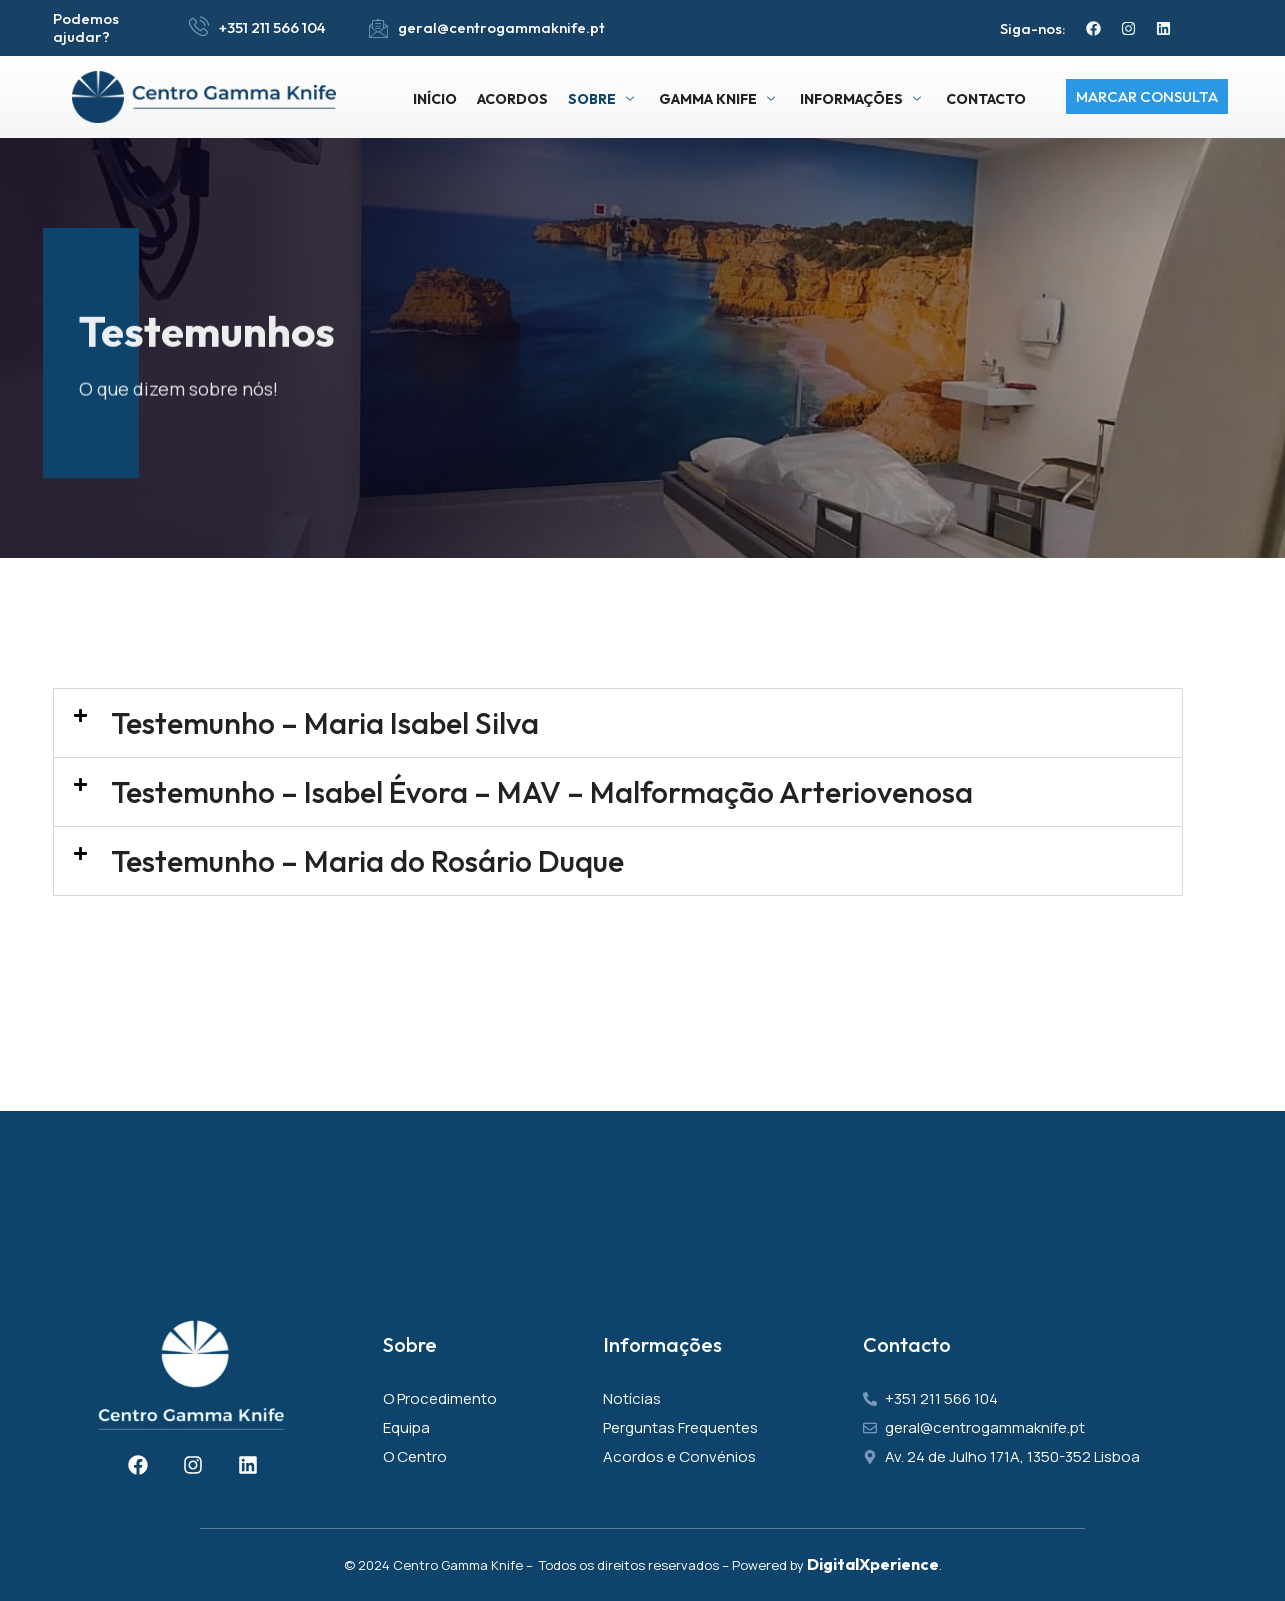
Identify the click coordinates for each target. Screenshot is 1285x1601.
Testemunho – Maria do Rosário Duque (367, 861)
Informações (863, 99)
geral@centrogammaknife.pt (501, 27)
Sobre (603, 99)
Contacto (986, 99)
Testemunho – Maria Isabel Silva (325, 723)
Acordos (512, 99)
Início (435, 99)
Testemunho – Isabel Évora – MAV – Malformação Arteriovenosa (542, 792)
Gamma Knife (719, 99)
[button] (618, 723)
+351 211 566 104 (272, 27)
